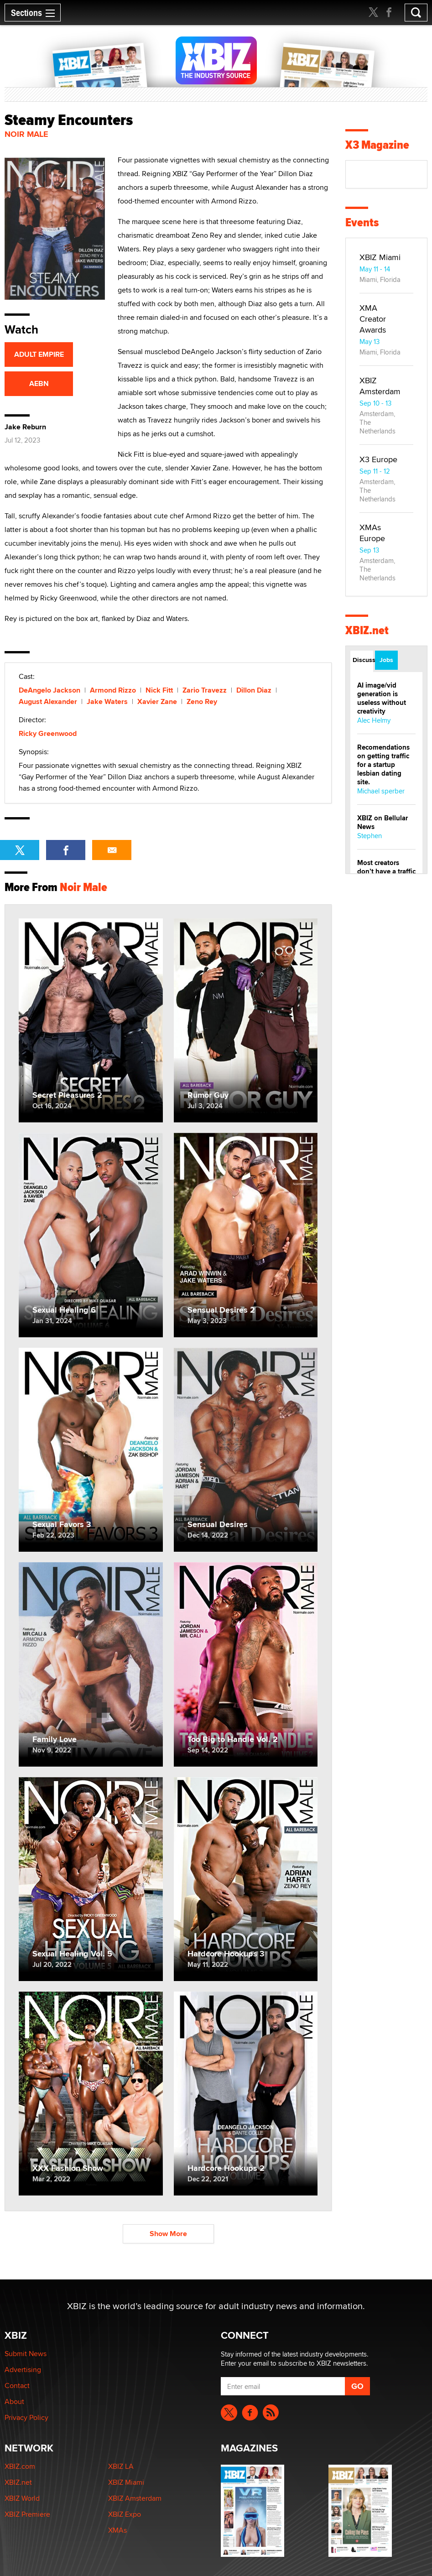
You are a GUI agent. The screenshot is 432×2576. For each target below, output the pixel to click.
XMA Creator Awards (372, 318)
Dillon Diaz (253, 690)
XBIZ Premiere (27, 2514)
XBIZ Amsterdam (380, 386)
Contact (17, 2385)
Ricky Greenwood (48, 733)
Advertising (23, 2369)
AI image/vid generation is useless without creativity (381, 698)
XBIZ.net (367, 630)
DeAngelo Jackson (49, 690)
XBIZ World (22, 2498)
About (14, 2401)
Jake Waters (107, 701)
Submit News (26, 2353)
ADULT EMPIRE (39, 354)
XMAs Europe (372, 532)
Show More (168, 2233)
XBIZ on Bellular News (382, 822)
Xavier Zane (157, 701)
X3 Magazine (377, 145)
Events (362, 222)
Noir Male (26, 134)
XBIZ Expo (124, 2514)
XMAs (117, 2530)
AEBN (39, 383)
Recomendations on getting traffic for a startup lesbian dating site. (383, 764)
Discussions (363, 659)
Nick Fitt (159, 690)
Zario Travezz (204, 690)
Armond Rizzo (113, 690)
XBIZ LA (121, 2466)
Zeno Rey (202, 701)
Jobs (386, 659)
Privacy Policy (26, 2417)
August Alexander (48, 701)
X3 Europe (378, 459)
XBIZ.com (20, 2466)
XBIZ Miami (380, 257)
